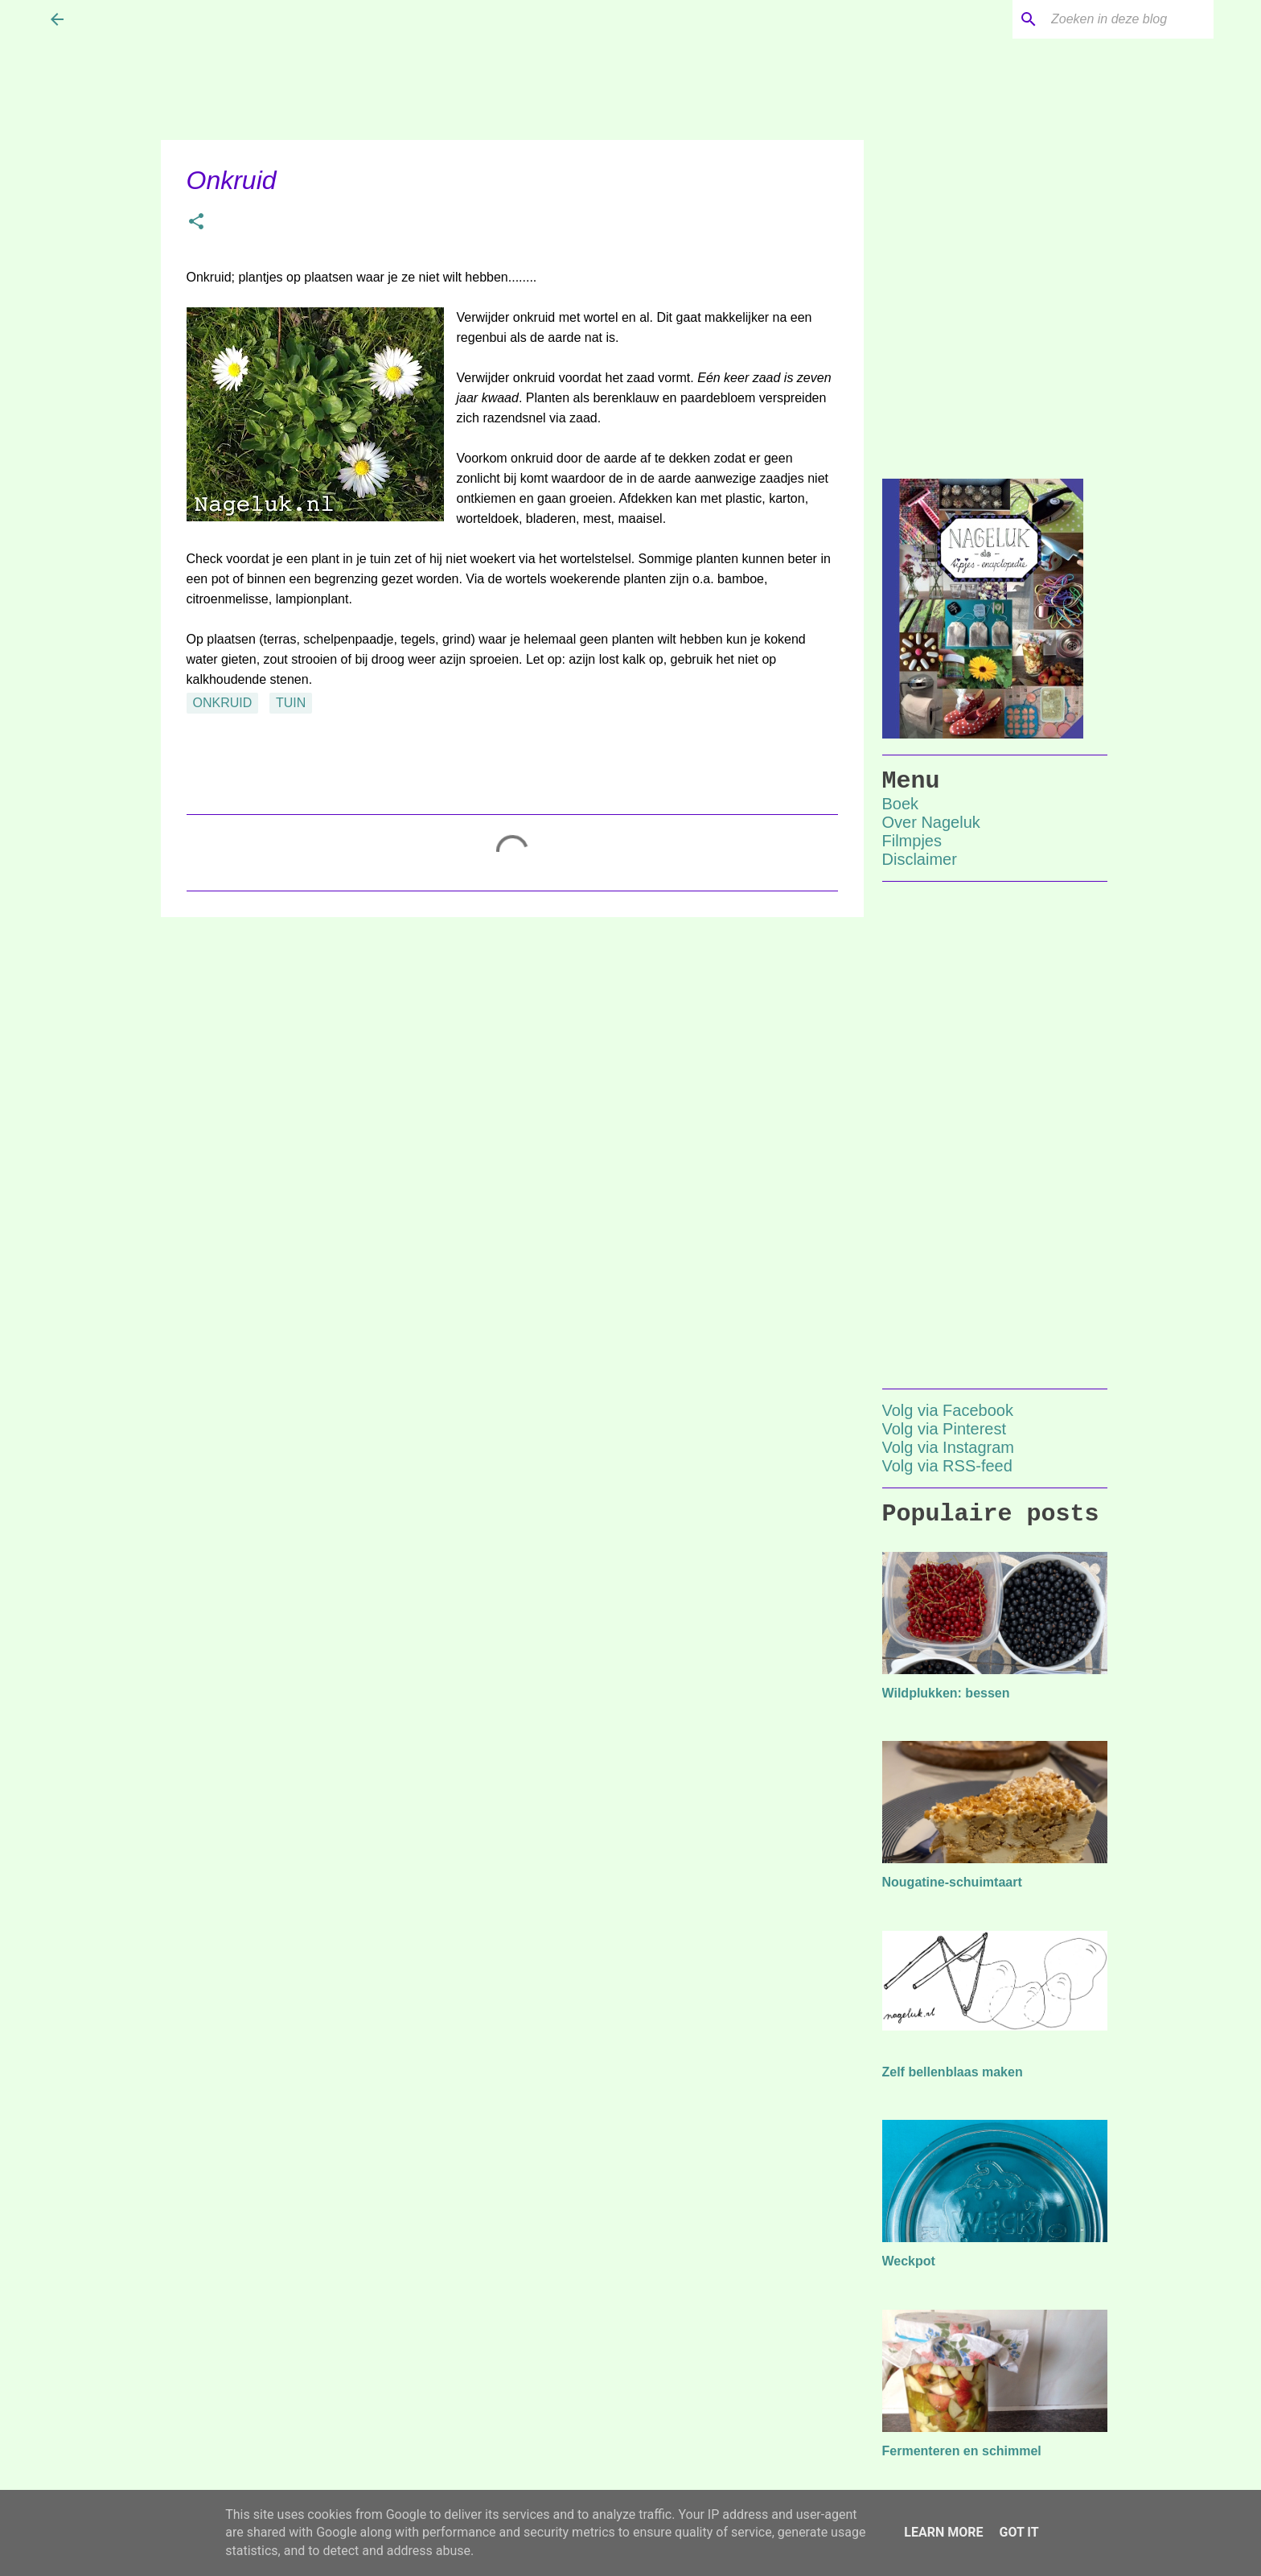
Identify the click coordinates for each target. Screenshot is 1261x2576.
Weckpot (908, 2261)
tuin (291, 703)
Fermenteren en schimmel (961, 2451)
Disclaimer (919, 859)
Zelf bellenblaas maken (952, 2072)
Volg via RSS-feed (947, 1466)
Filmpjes (912, 841)
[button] (196, 223)
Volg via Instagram (948, 1447)
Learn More (943, 2532)
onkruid (223, 703)
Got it (1018, 2532)
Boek (900, 804)
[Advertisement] (512, 1054)
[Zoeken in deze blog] (1129, 19)
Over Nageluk (931, 822)
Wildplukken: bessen (946, 1693)
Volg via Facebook (947, 1410)
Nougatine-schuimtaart (952, 1882)
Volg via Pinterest (944, 1429)
